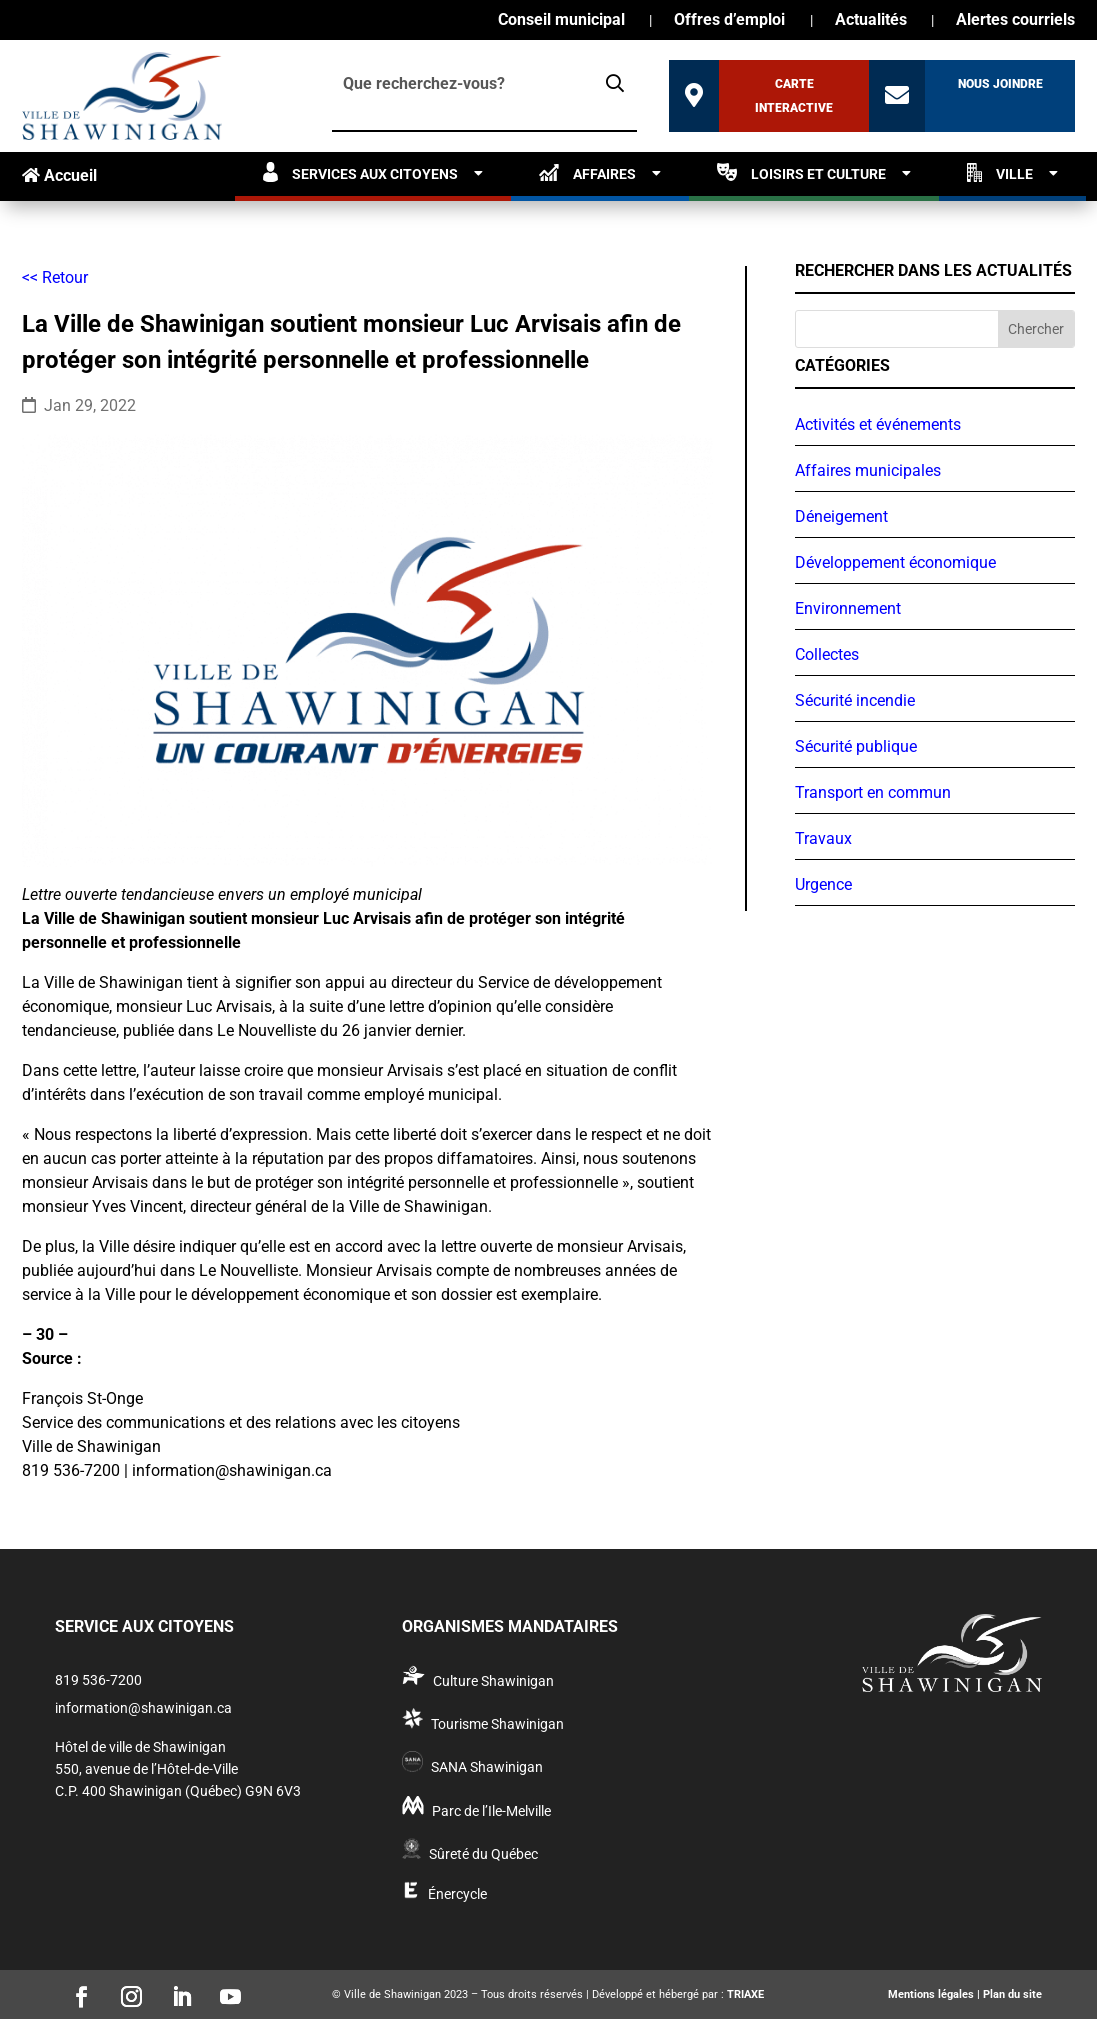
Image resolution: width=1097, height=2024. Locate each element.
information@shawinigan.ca (143, 1708)
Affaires (587, 172)
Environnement (848, 608)
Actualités (871, 21)
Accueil (59, 175)
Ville (1000, 172)
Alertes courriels (1015, 21)
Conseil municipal (561, 21)
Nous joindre (1000, 84)
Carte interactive (794, 96)
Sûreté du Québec (483, 1854)
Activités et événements (878, 424)
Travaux (823, 838)
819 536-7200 (98, 1680)
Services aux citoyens (360, 172)
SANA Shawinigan (487, 1767)
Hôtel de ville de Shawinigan (140, 1747)
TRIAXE (745, 1994)
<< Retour (55, 277)
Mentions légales (931, 1994)
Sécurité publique (856, 746)
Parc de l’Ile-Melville (491, 1811)
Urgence (823, 884)
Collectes (827, 654)
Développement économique (895, 562)
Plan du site (1012, 1994)
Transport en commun (873, 792)
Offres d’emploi (729, 21)
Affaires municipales (868, 470)
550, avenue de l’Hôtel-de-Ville (146, 1769)
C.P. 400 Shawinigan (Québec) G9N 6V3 (178, 1791)
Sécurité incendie (855, 700)
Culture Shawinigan (493, 1681)
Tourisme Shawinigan (497, 1724)
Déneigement (841, 516)
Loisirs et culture (801, 172)
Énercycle (457, 1894)
